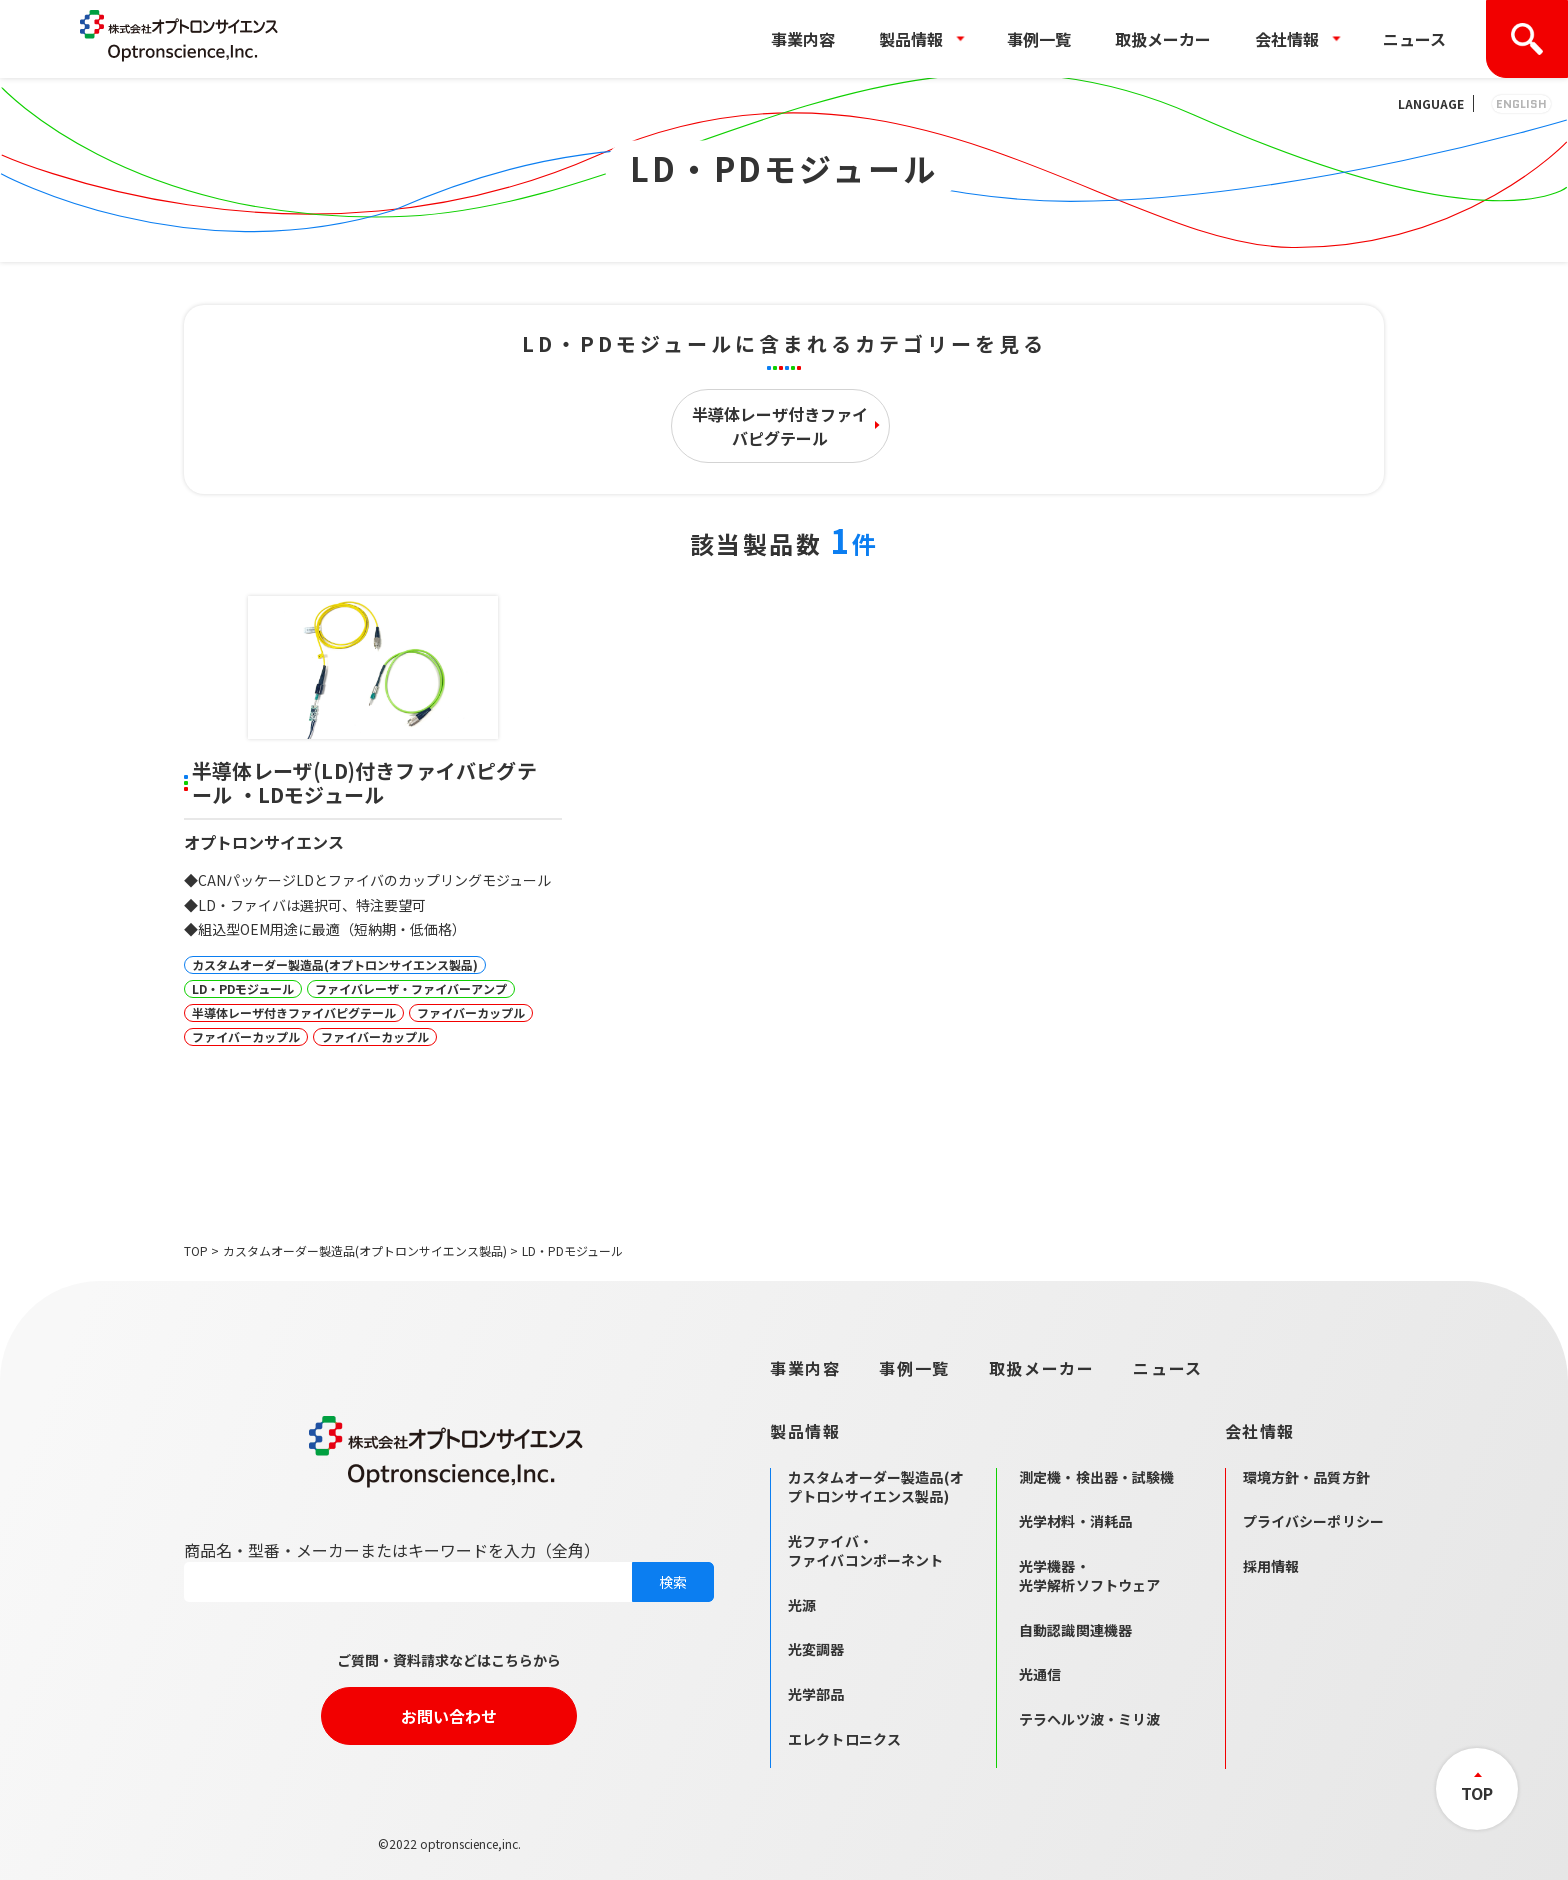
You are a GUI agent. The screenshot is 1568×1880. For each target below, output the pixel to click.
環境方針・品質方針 (1306, 1477)
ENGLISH (1521, 103)
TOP (196, 1250)
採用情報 (1271, 1566)
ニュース (1414, 39)
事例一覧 (1039, 39)
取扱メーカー (1163, 39)
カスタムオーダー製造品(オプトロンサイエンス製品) (365, 1250)
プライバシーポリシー (1313, 1521)
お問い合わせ (449, 1716)
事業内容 (803, 39)
